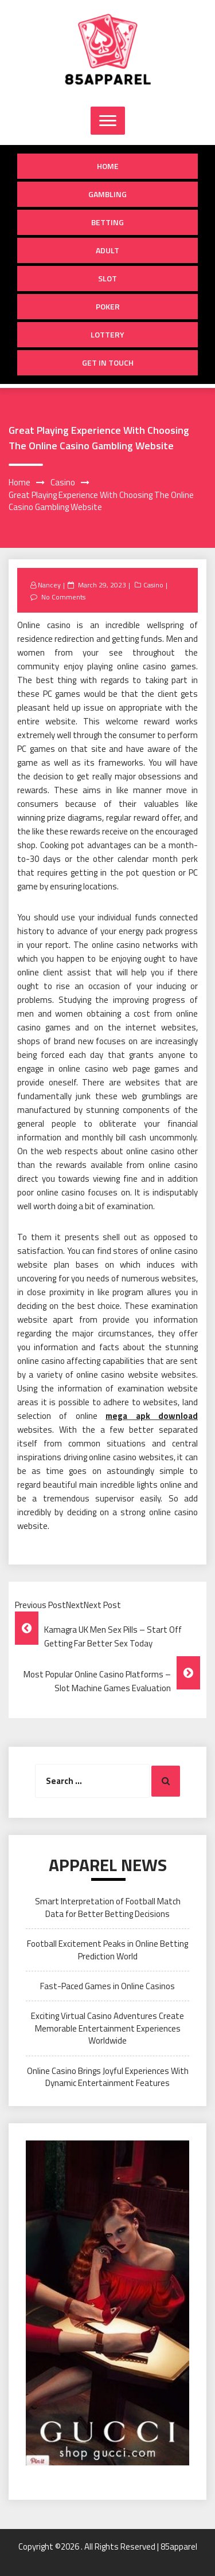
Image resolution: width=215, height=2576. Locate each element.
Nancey (49, 584)
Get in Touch (108, 362)
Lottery (107, 334)
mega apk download (151, 1415)
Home (108, 166)
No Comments (63, 596)
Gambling (107, 194)
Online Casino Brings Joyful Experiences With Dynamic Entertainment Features (108, 2076)
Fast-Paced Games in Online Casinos (107, 1986)
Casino (153, 584)
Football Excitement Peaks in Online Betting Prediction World (107, 1949)
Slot (107, 278)
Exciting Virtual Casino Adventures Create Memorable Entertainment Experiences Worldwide (107, 2028)
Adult (107, 250)
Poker (108, 306)
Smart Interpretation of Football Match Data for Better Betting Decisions (108, 1907)
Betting (107, 222)
